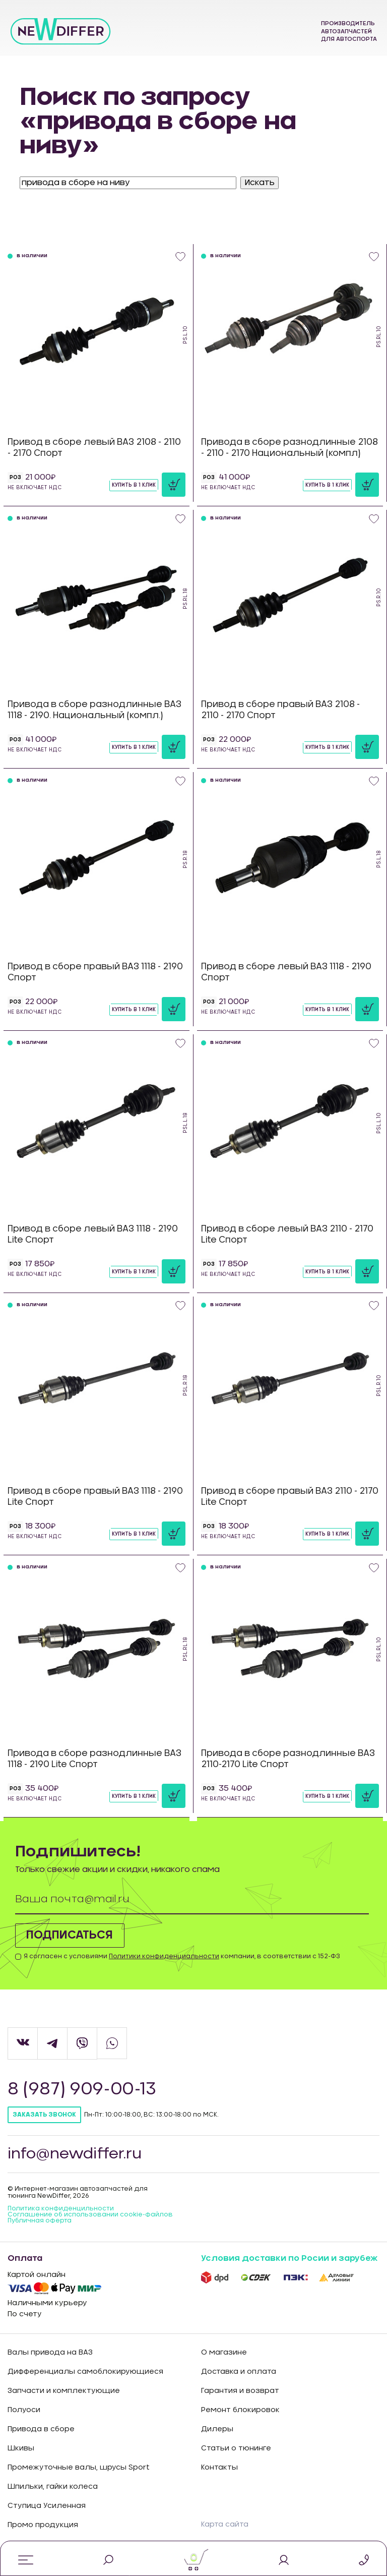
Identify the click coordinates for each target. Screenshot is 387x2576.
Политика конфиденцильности (61, 2209)
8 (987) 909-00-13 (83, 2089)
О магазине (224, 2352)
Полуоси (24, 2410)
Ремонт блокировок (240, 2410)
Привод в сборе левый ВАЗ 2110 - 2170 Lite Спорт (287, 1234)
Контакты (219, 2467)
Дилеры (217, 2429)
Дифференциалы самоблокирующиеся (85, 2371)
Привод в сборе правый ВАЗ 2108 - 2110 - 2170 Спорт (280, 710)
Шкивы (21, 2448)
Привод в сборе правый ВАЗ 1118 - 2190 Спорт (95, 972)
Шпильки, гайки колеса (53, 2486)
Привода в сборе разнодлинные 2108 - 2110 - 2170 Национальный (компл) (289, 447)
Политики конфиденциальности (164, 1956)
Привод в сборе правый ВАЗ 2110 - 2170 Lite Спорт (289, 1496)
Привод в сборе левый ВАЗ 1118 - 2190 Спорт (286, 972)
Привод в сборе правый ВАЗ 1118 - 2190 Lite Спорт (95, 1496)
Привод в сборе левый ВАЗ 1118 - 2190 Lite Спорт (93, 1234)
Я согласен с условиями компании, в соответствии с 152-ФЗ (182, 1956)
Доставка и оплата (238, 2371)
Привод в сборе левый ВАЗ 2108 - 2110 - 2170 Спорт (94, 447)
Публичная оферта (40, 2221)
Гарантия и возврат (240, 2390)
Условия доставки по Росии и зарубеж (289, 2259)
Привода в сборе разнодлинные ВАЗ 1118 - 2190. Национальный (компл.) (94, 710)
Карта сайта (224, 2524)
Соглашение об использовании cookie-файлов (90, 2215)
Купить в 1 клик (134, 485)
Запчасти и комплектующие (64, 2390)
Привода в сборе (41, 2429)
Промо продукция (43, 2525)
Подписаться (75, 1935)
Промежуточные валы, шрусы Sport (79, 2467)
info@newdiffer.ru (76, 2153)
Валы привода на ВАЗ (50, 2352)
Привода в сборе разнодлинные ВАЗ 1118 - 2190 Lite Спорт (94, 1759)
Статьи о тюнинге (236, 2448)
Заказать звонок (44, 2115)
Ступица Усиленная (47, 2505)
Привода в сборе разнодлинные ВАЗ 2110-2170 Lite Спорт (288, 1759)
